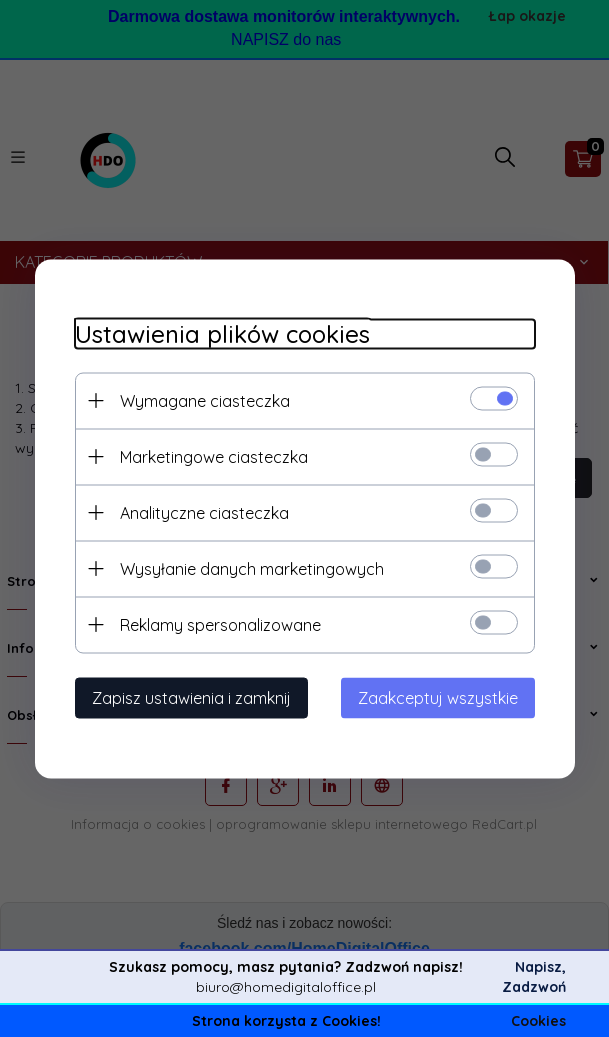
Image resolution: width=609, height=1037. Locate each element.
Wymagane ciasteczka (205, 400)
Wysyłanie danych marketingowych (252, 568)
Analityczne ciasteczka (204, 512)
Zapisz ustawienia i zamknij (191, 697)
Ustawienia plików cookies (222, 333)
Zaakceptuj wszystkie (438, 697)
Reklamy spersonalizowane (220, 624)
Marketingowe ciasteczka (214, 456)
